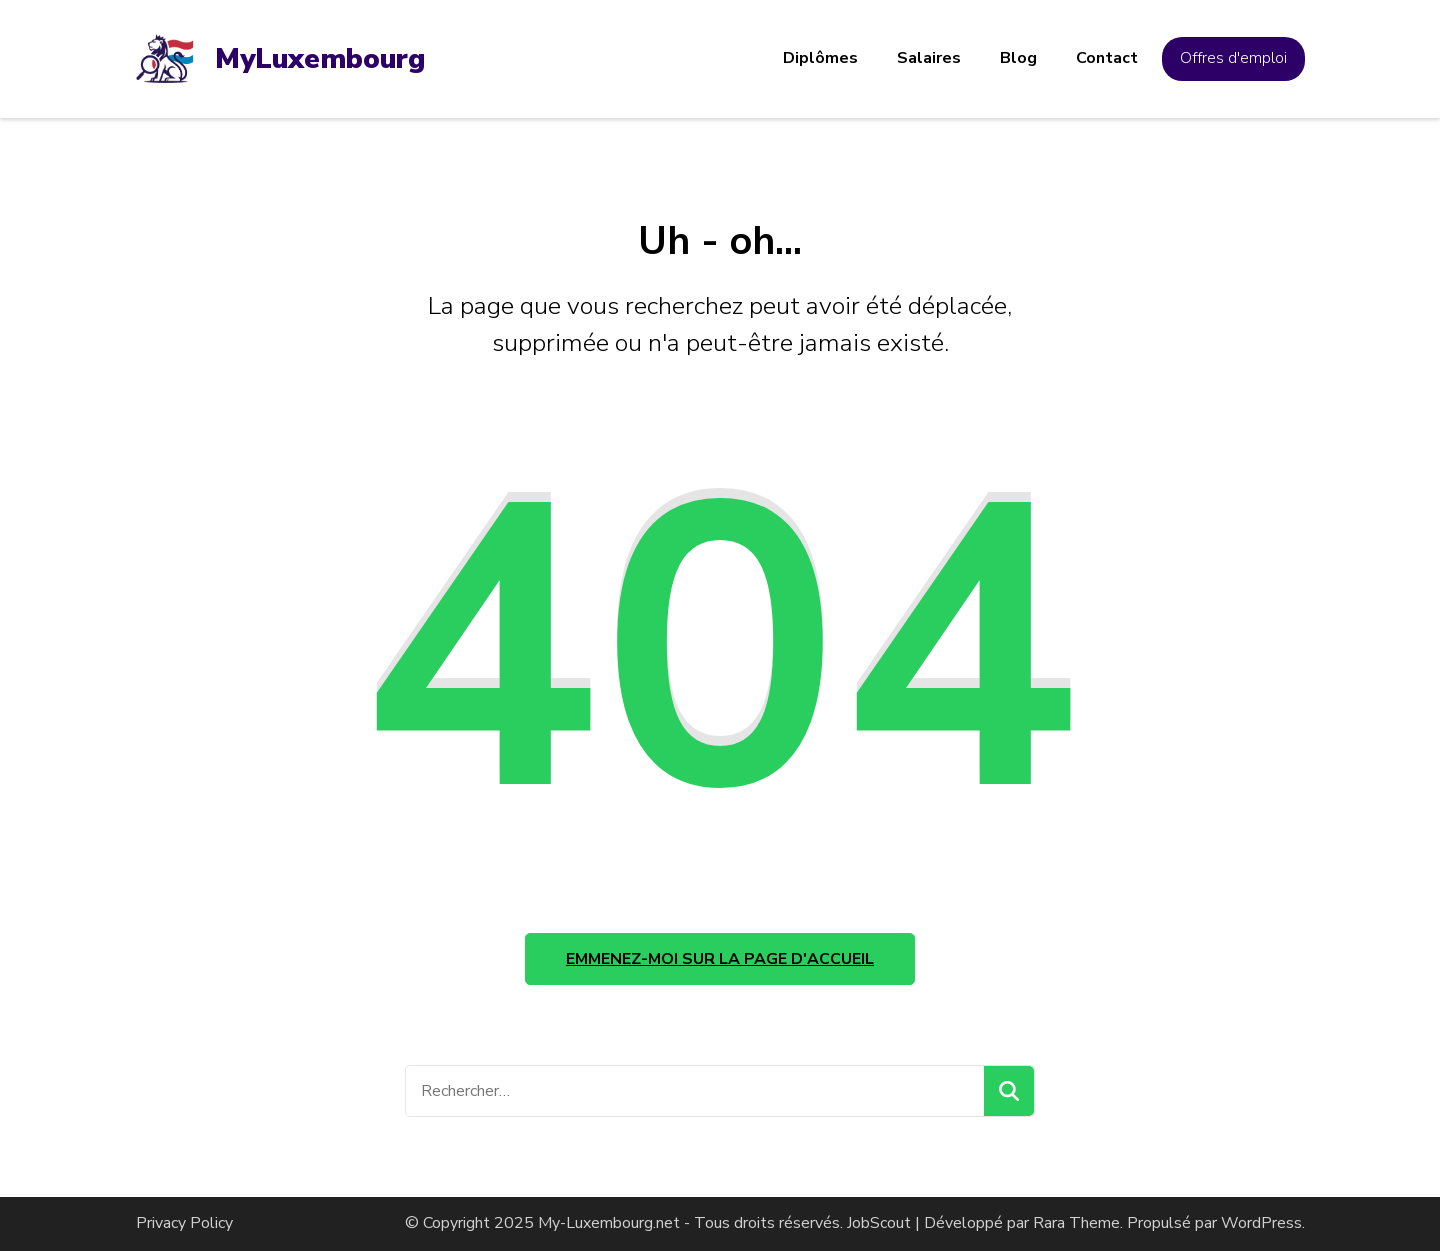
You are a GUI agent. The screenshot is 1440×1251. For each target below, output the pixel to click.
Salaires (929, 58)
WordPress (1261, 1223)
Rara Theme (1076, 1223)
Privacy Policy (184, 1223)
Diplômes (820, 58)
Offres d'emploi (1233, 58)
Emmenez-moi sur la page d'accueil (720, 959)
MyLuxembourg (320, 59)
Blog (1018, 58)
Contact (1107, 58)
